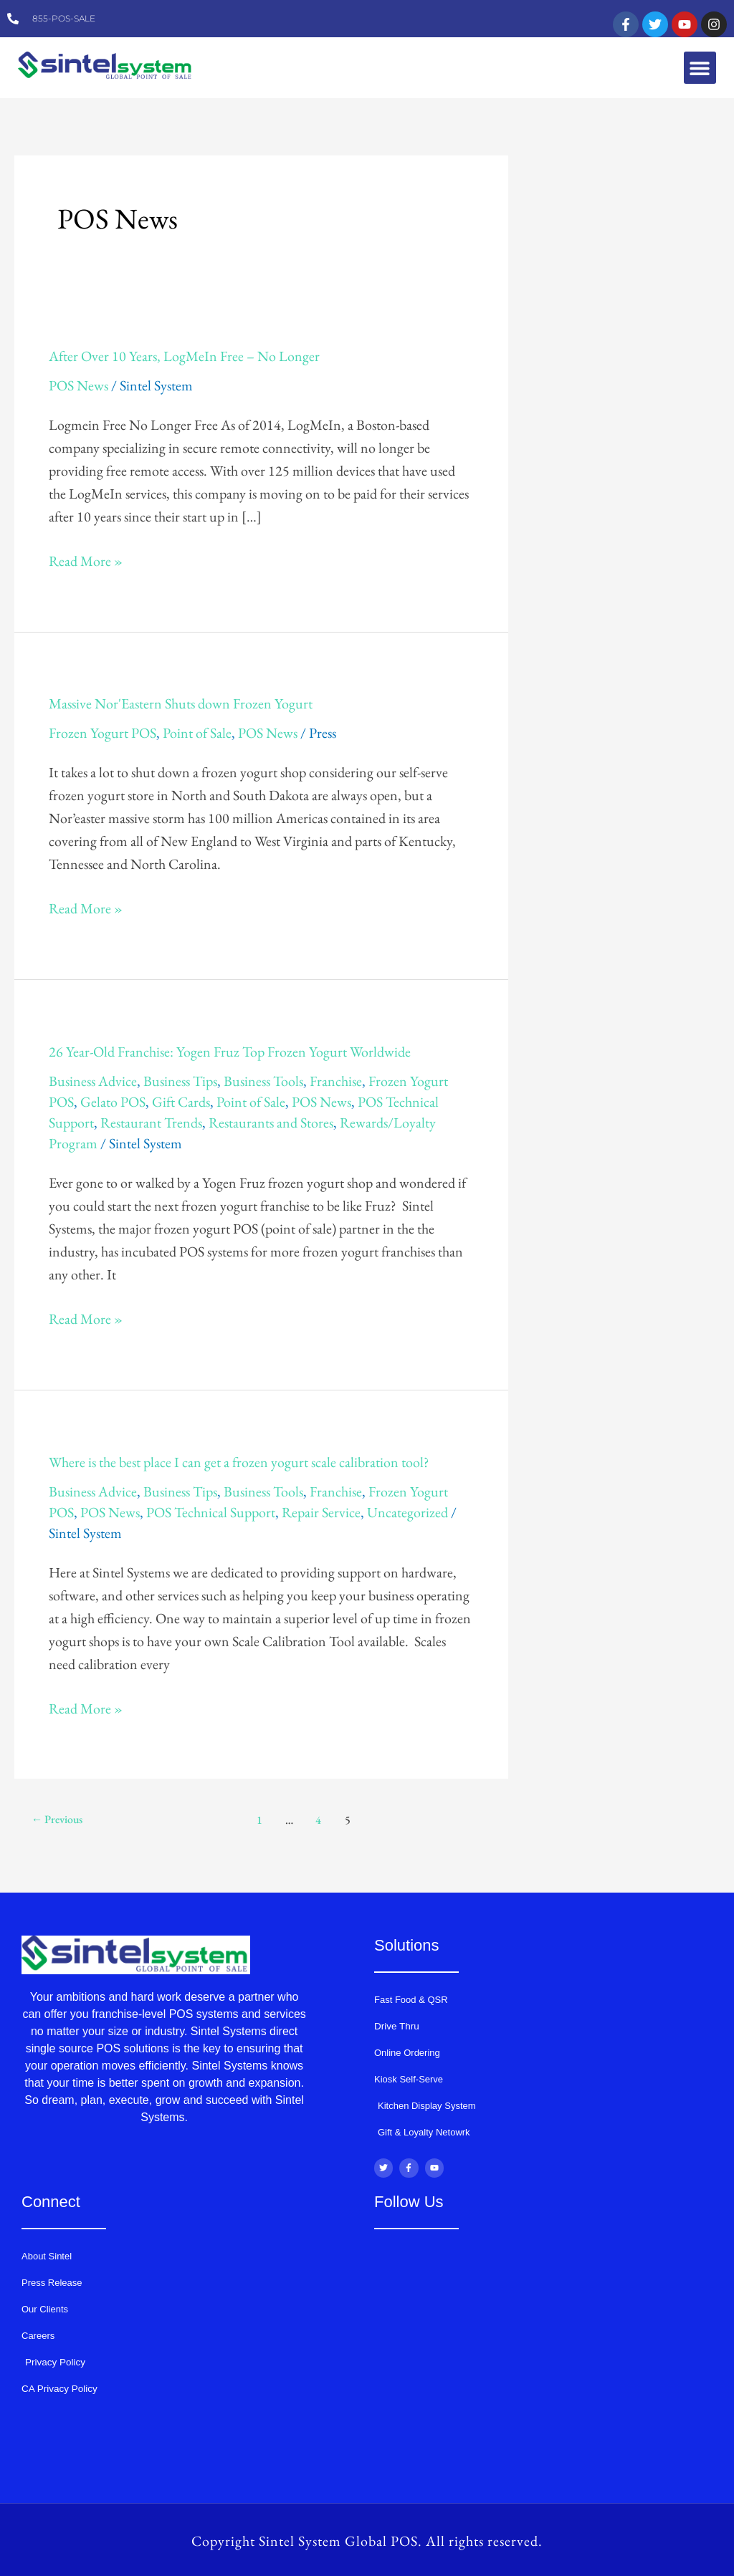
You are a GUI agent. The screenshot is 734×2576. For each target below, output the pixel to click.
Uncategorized (407, 1512)
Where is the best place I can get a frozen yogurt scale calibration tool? (239, 1462)
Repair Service (321, 1512)
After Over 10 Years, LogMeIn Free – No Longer (184, 356)
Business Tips (180, 1081)
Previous (58, 1819)
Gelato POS (113, 1101)
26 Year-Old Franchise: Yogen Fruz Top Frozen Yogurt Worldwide (230, 1051)
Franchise (336, 1081)
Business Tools (263, 1081)
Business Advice (93, 1081)
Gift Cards (181, 1101)
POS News (78, 385)
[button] (700, 68)
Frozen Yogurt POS (102, 733)
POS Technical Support (210, 1512)
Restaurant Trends (151, 1122)
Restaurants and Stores (271, 1122)
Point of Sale (197, 733)
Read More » (86, 559)
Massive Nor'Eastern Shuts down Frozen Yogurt (181, 703)
